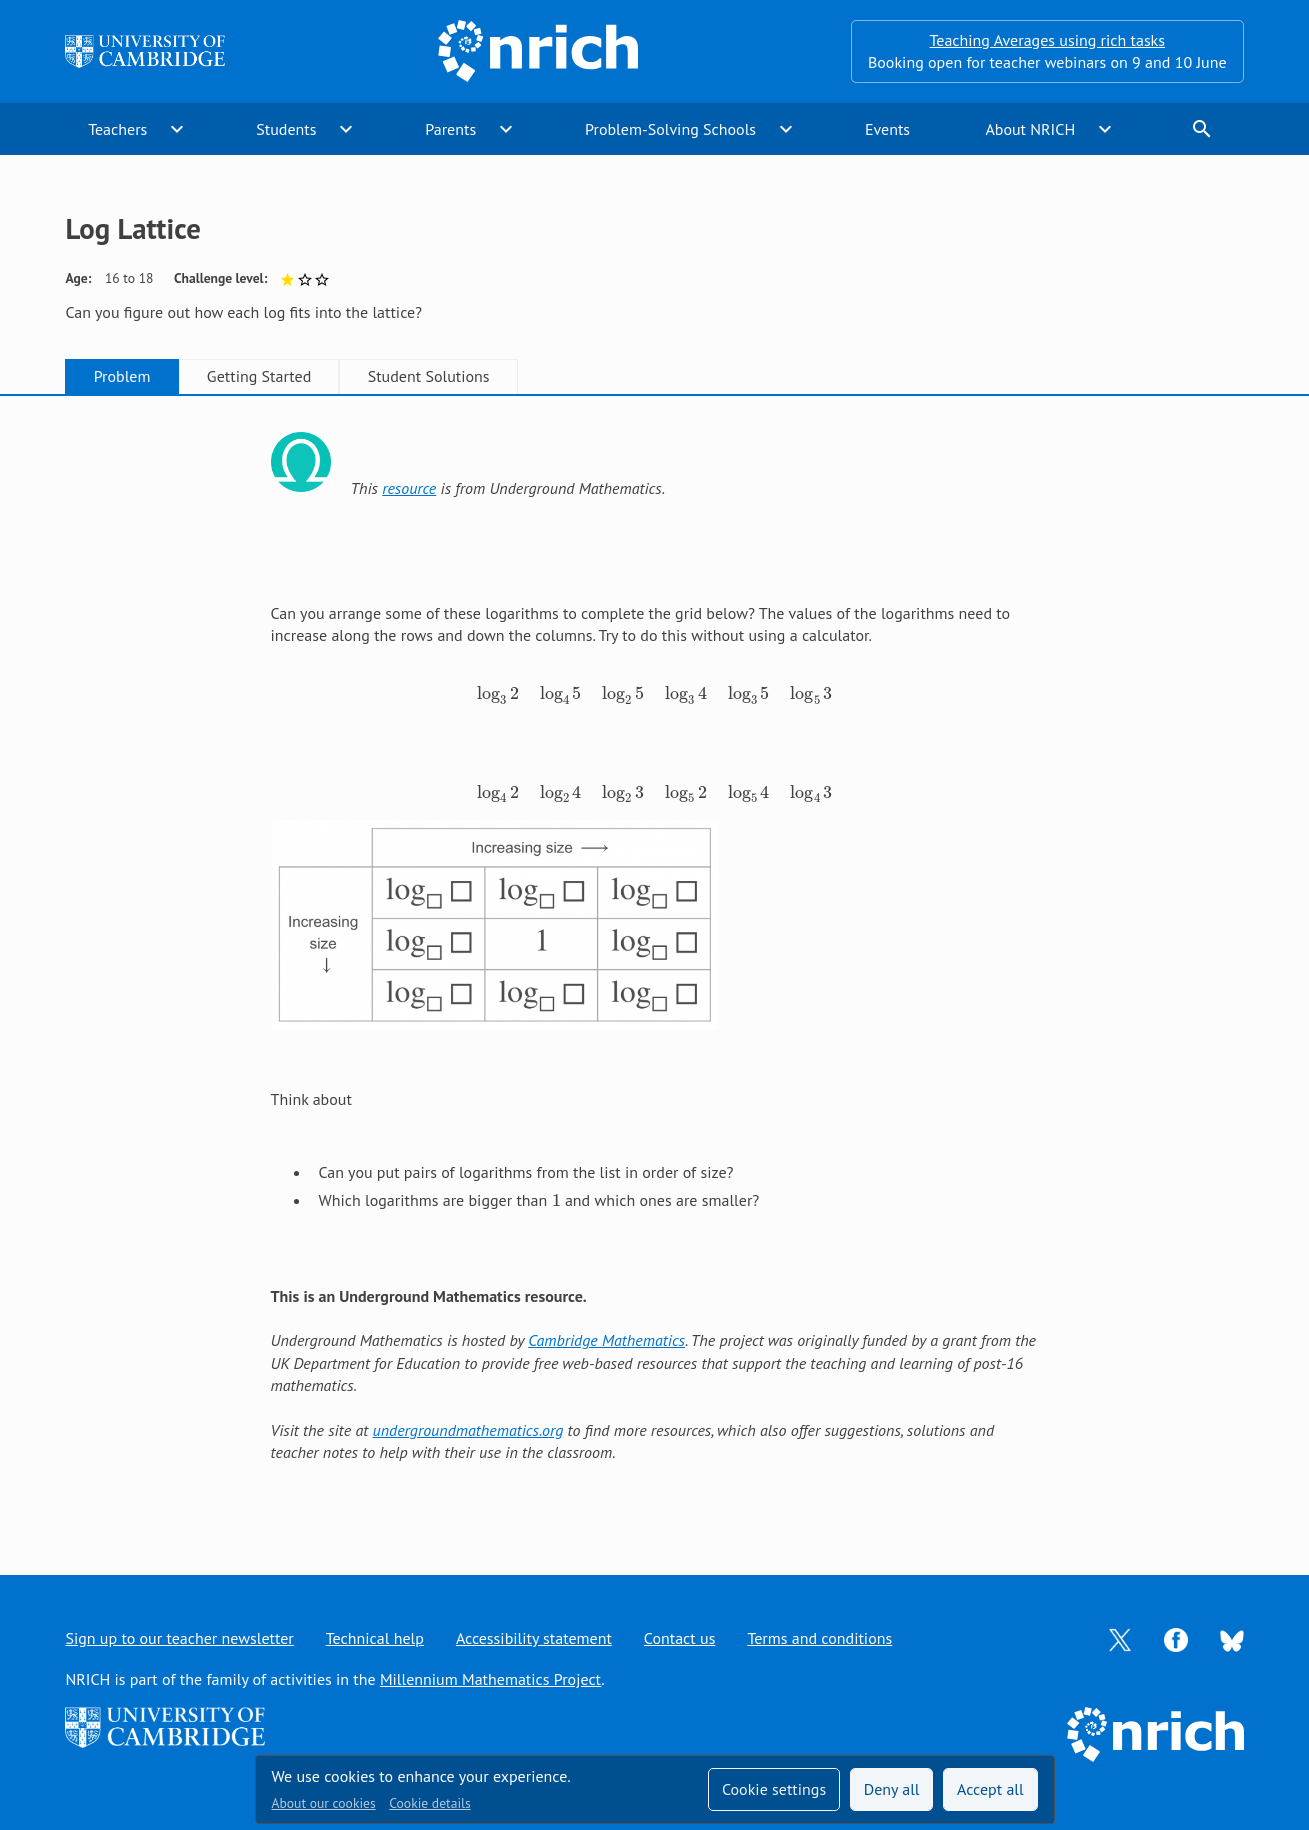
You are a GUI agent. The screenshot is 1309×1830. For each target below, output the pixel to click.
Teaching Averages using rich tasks (1047, 40)
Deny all (892, 1789)
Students (286, 129)
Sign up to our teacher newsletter (179, 1638)
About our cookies (324, 1803)
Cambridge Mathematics (606, 1340)
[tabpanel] (655, 965)
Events (887, 129)
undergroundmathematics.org (468, 1430)
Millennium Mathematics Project (490, 1679)
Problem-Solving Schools (670, 129)
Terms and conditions (819, 1638)
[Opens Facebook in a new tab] (1176, 1638)
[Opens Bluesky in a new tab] (1232, 1639)
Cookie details (429, 1803)
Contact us (680, 1638)
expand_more (177, 129)
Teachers (117, 129)
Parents (450, 129)
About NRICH (1030, 129)
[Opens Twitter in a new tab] (1120, 1638)
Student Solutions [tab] (429, 376)
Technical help (375, 1638)
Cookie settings (774, 1789)
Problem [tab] (122, 376)
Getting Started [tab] (259, 376)
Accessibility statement (534, 1638)
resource (409, 488)
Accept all (990, 1789)
